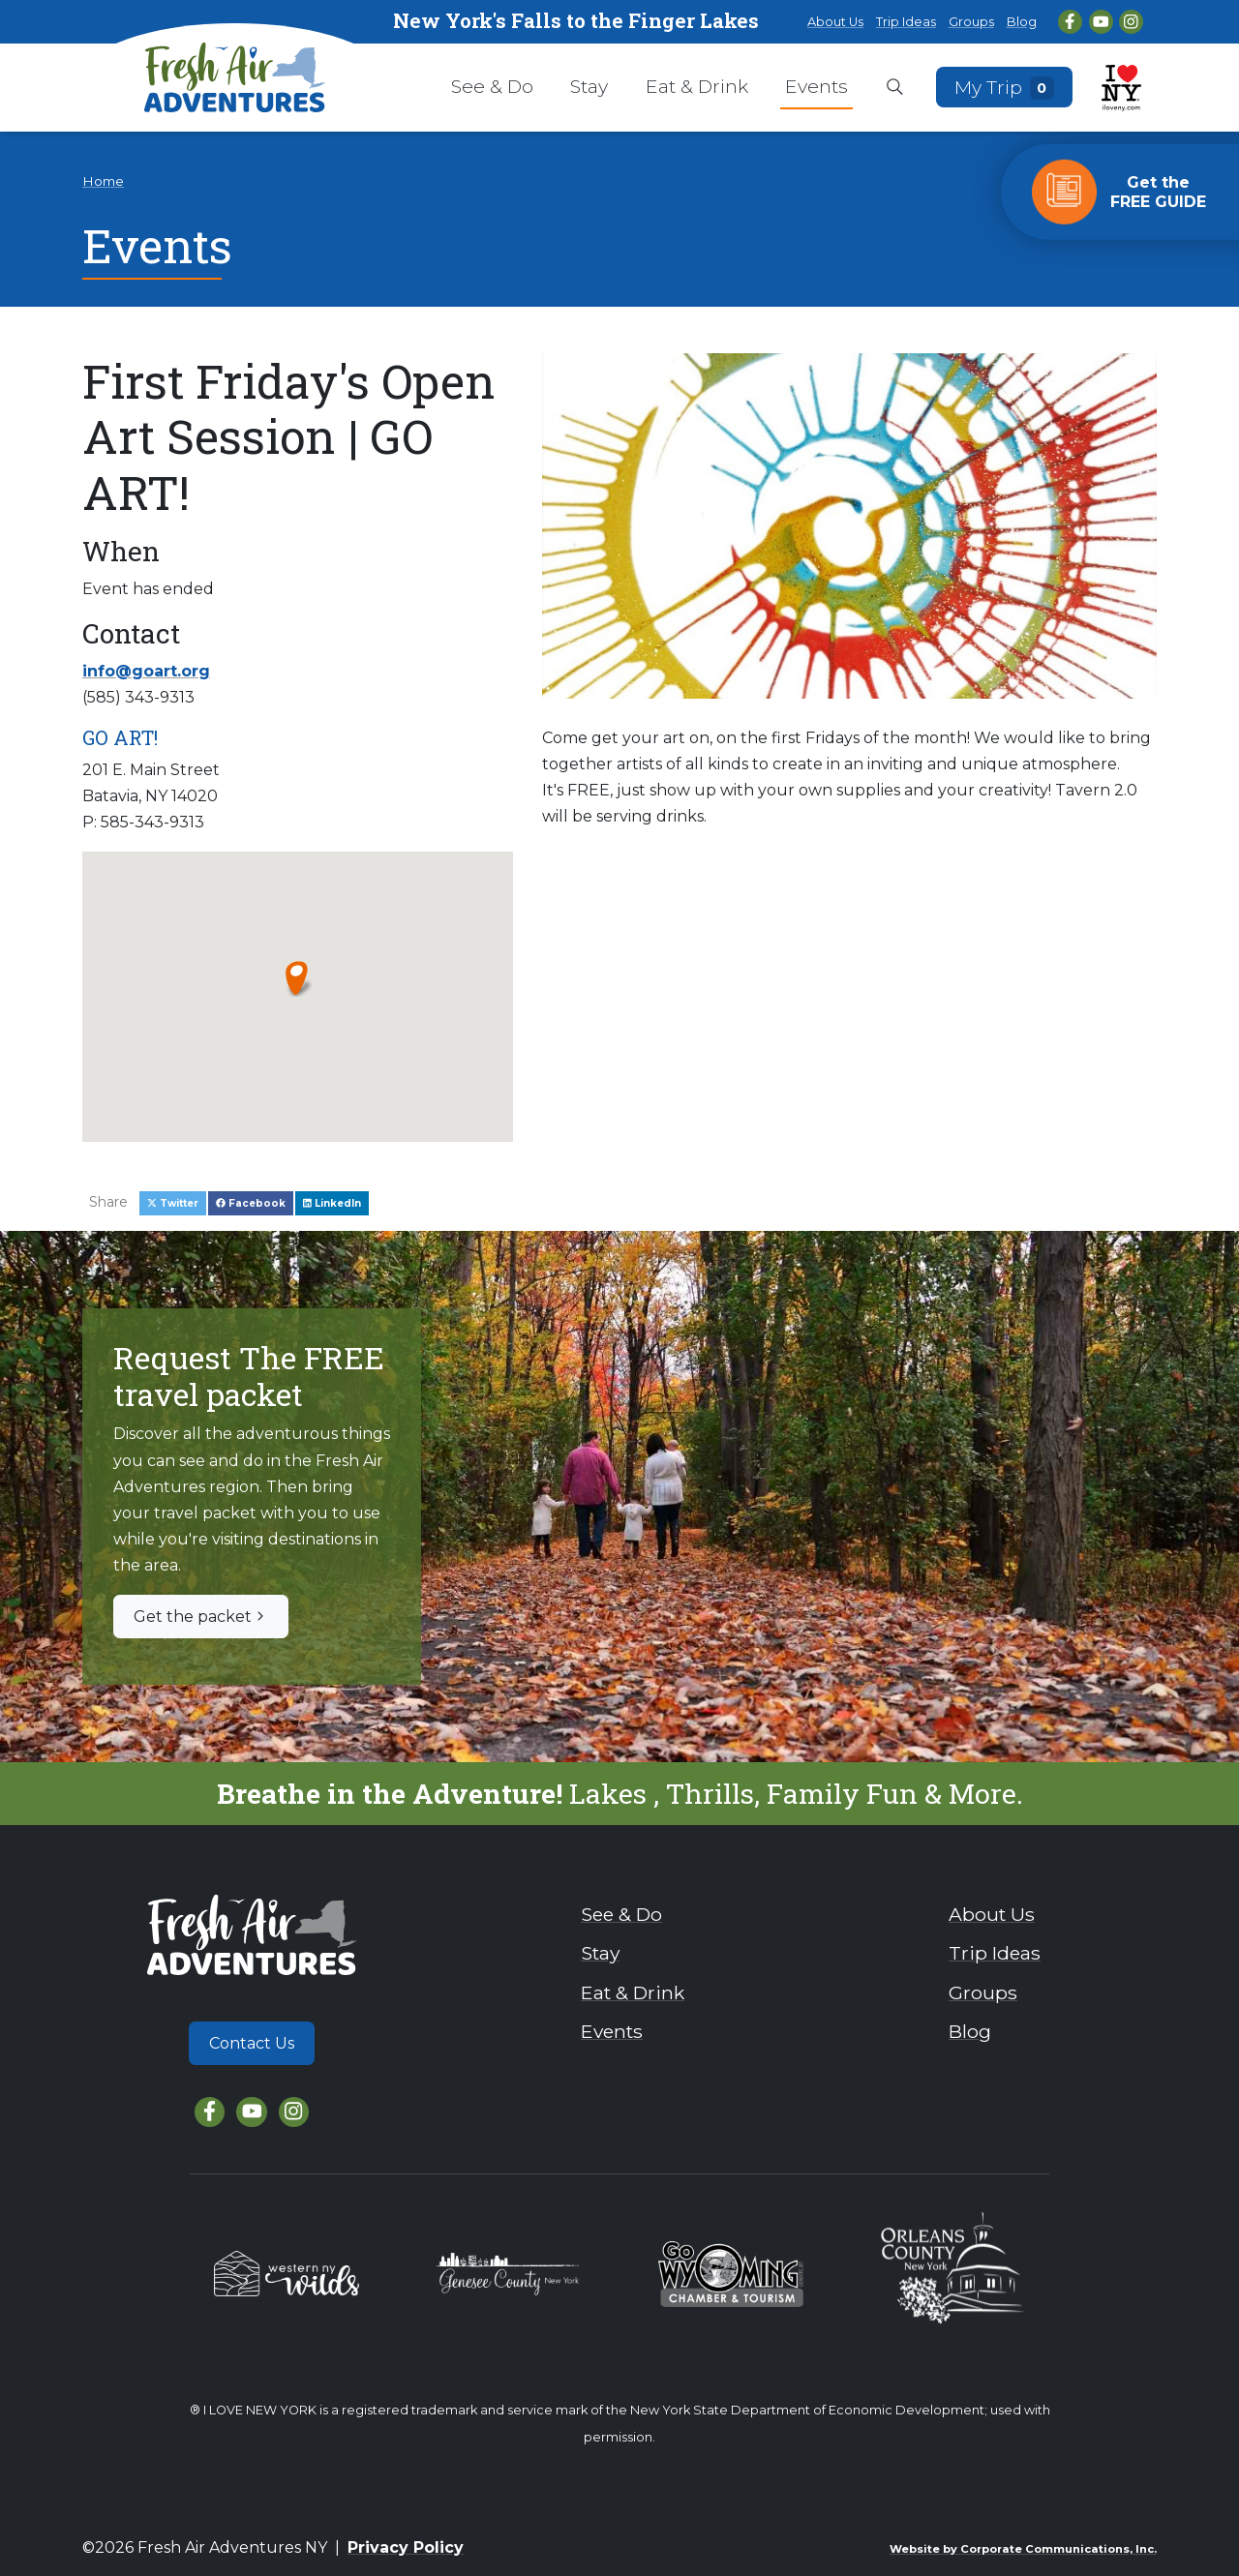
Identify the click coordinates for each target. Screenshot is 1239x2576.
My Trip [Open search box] (1004, 87)
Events (816, 86)
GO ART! (120, 737)
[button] (298, 977)
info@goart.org (146, 671)
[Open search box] (895, 88)
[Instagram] (1131, 22)
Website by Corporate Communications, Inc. (1023, 2549)
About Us (835, 22)
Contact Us (251, 2043)
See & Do (492, 86)
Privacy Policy (406, 2547)
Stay (589, 86)
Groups (971, 22)
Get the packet (201, 1616)
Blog (1022, 22)
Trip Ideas (906, 22)
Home (103, 181)
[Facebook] (1070, 22)
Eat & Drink (697, 86)
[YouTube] (1101, 22)
